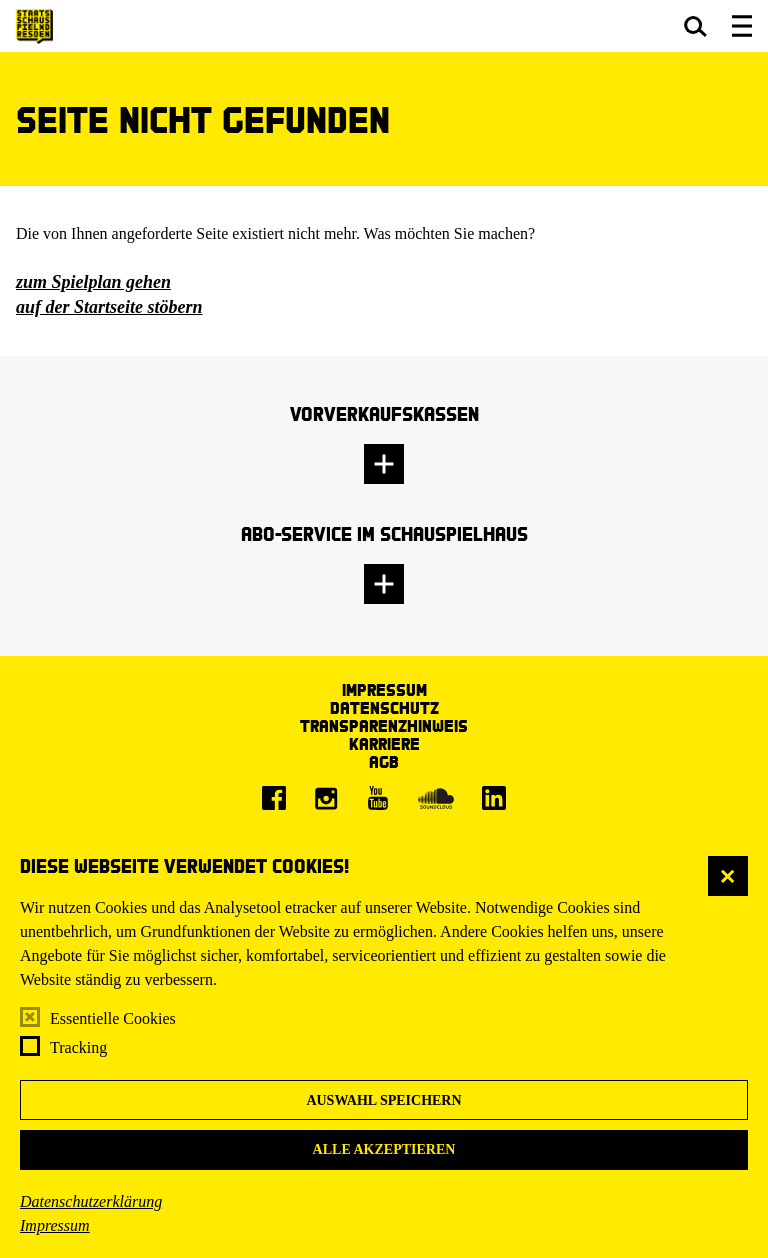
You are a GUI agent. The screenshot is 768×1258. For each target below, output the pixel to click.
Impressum (55, 1225)
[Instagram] (326, 798)
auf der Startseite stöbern (109, 307)
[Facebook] (274, 798)
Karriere (384, 743)
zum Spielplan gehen (93, 282)
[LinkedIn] (494, 798)
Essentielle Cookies (113, 1018)
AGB (384, 761)
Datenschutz (384, 707)
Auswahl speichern (383, 1100)
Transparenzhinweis (384, 725)
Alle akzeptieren (384, 1149)
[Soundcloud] (436, 798)
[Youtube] (378, 798)
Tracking (78, 1047)
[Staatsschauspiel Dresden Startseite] (34, 26)
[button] (695, 26)
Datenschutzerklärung (91, 1201)
